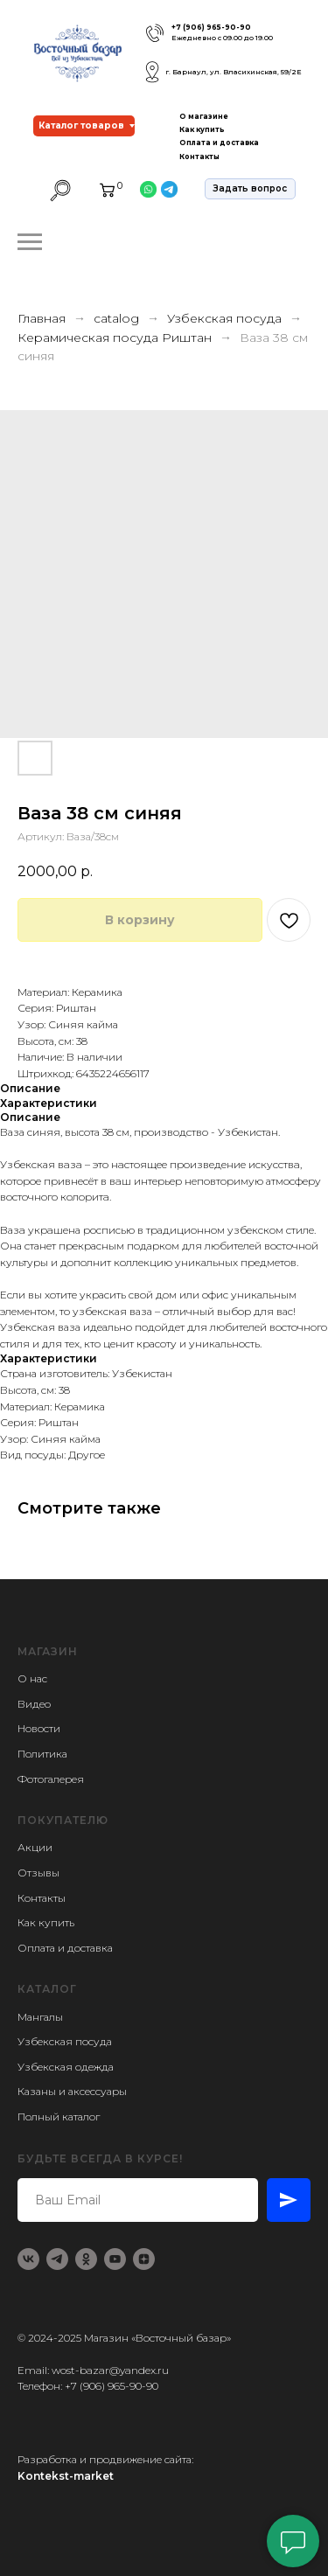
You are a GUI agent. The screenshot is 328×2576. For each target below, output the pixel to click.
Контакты (199, 156)
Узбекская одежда (65, 2066)
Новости (38, 1728)
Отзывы (38, 1872)
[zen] (144, 2259)
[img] (154, 33)
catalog (116, 318)
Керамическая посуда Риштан (116, 337)
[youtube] (115, 2259)
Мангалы (40, 2016)
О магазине (203, 116)
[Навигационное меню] (29, 242)
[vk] (28, 2259)
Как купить (202, 129)
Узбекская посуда (224, 318)
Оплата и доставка (219, 142)
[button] (250, 188)
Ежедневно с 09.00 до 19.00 (222, 37)
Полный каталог (58, 2116)
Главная (41, 318)
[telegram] (57, 2259)
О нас (32, 1678)
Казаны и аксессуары (72, 2091)
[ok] (86, 2259)
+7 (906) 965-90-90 (211, 27)
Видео (34, 1703)
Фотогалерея (50, 1779)
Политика (42, 1753)
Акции (34, 1847)
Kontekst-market (65, 2475)
